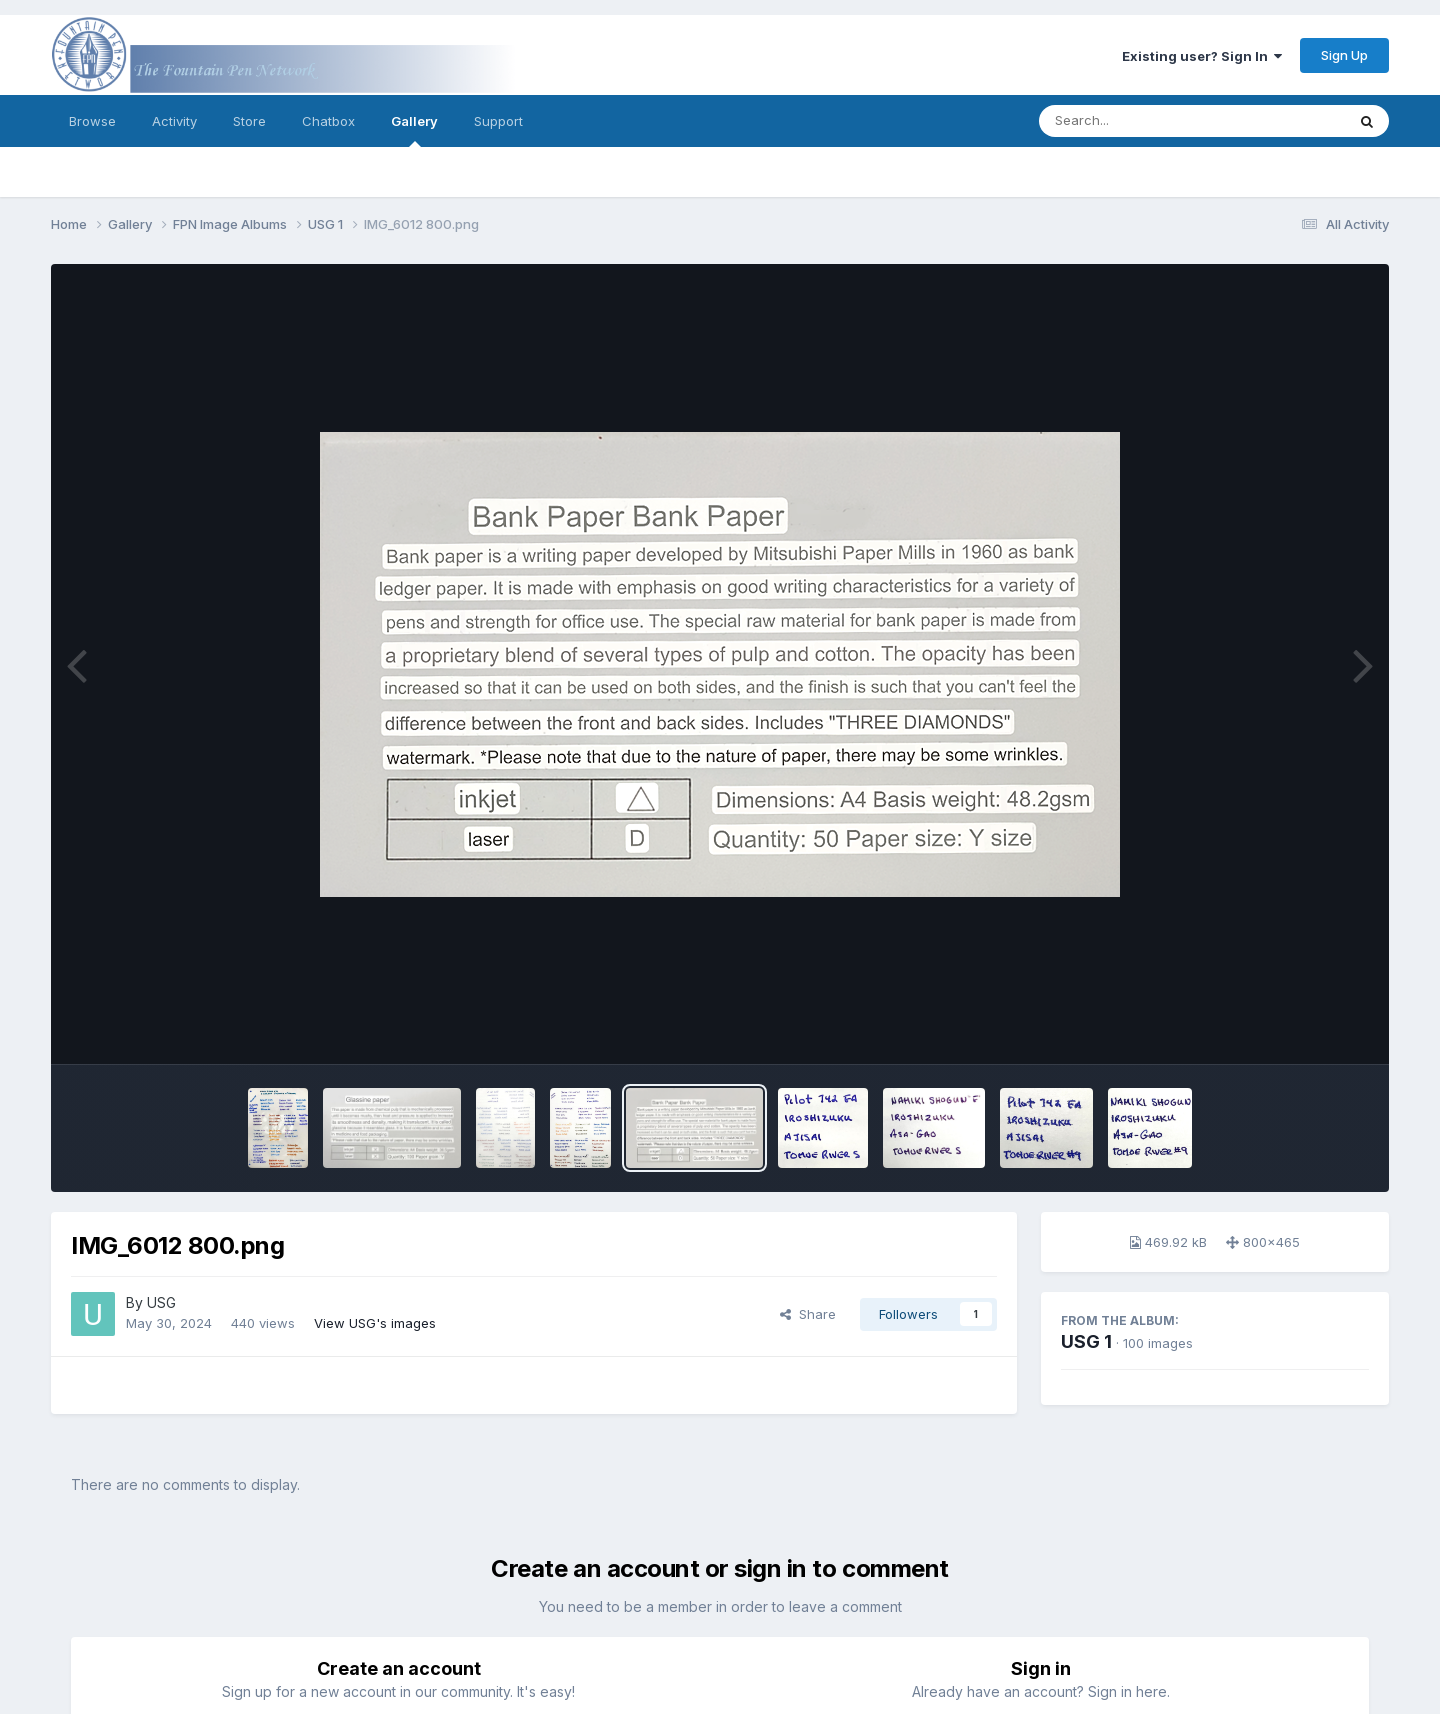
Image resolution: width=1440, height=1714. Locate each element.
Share (808, 1314)
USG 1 (1086, 1341)
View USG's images (375, 1323)
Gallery (414, 130)
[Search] (1137, 121)
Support (498, 121)
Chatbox (328, 121)
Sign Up (1344, 55)
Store (249, 121)
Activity (174, 121)
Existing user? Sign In (1202, 56)
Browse (92, 121)
